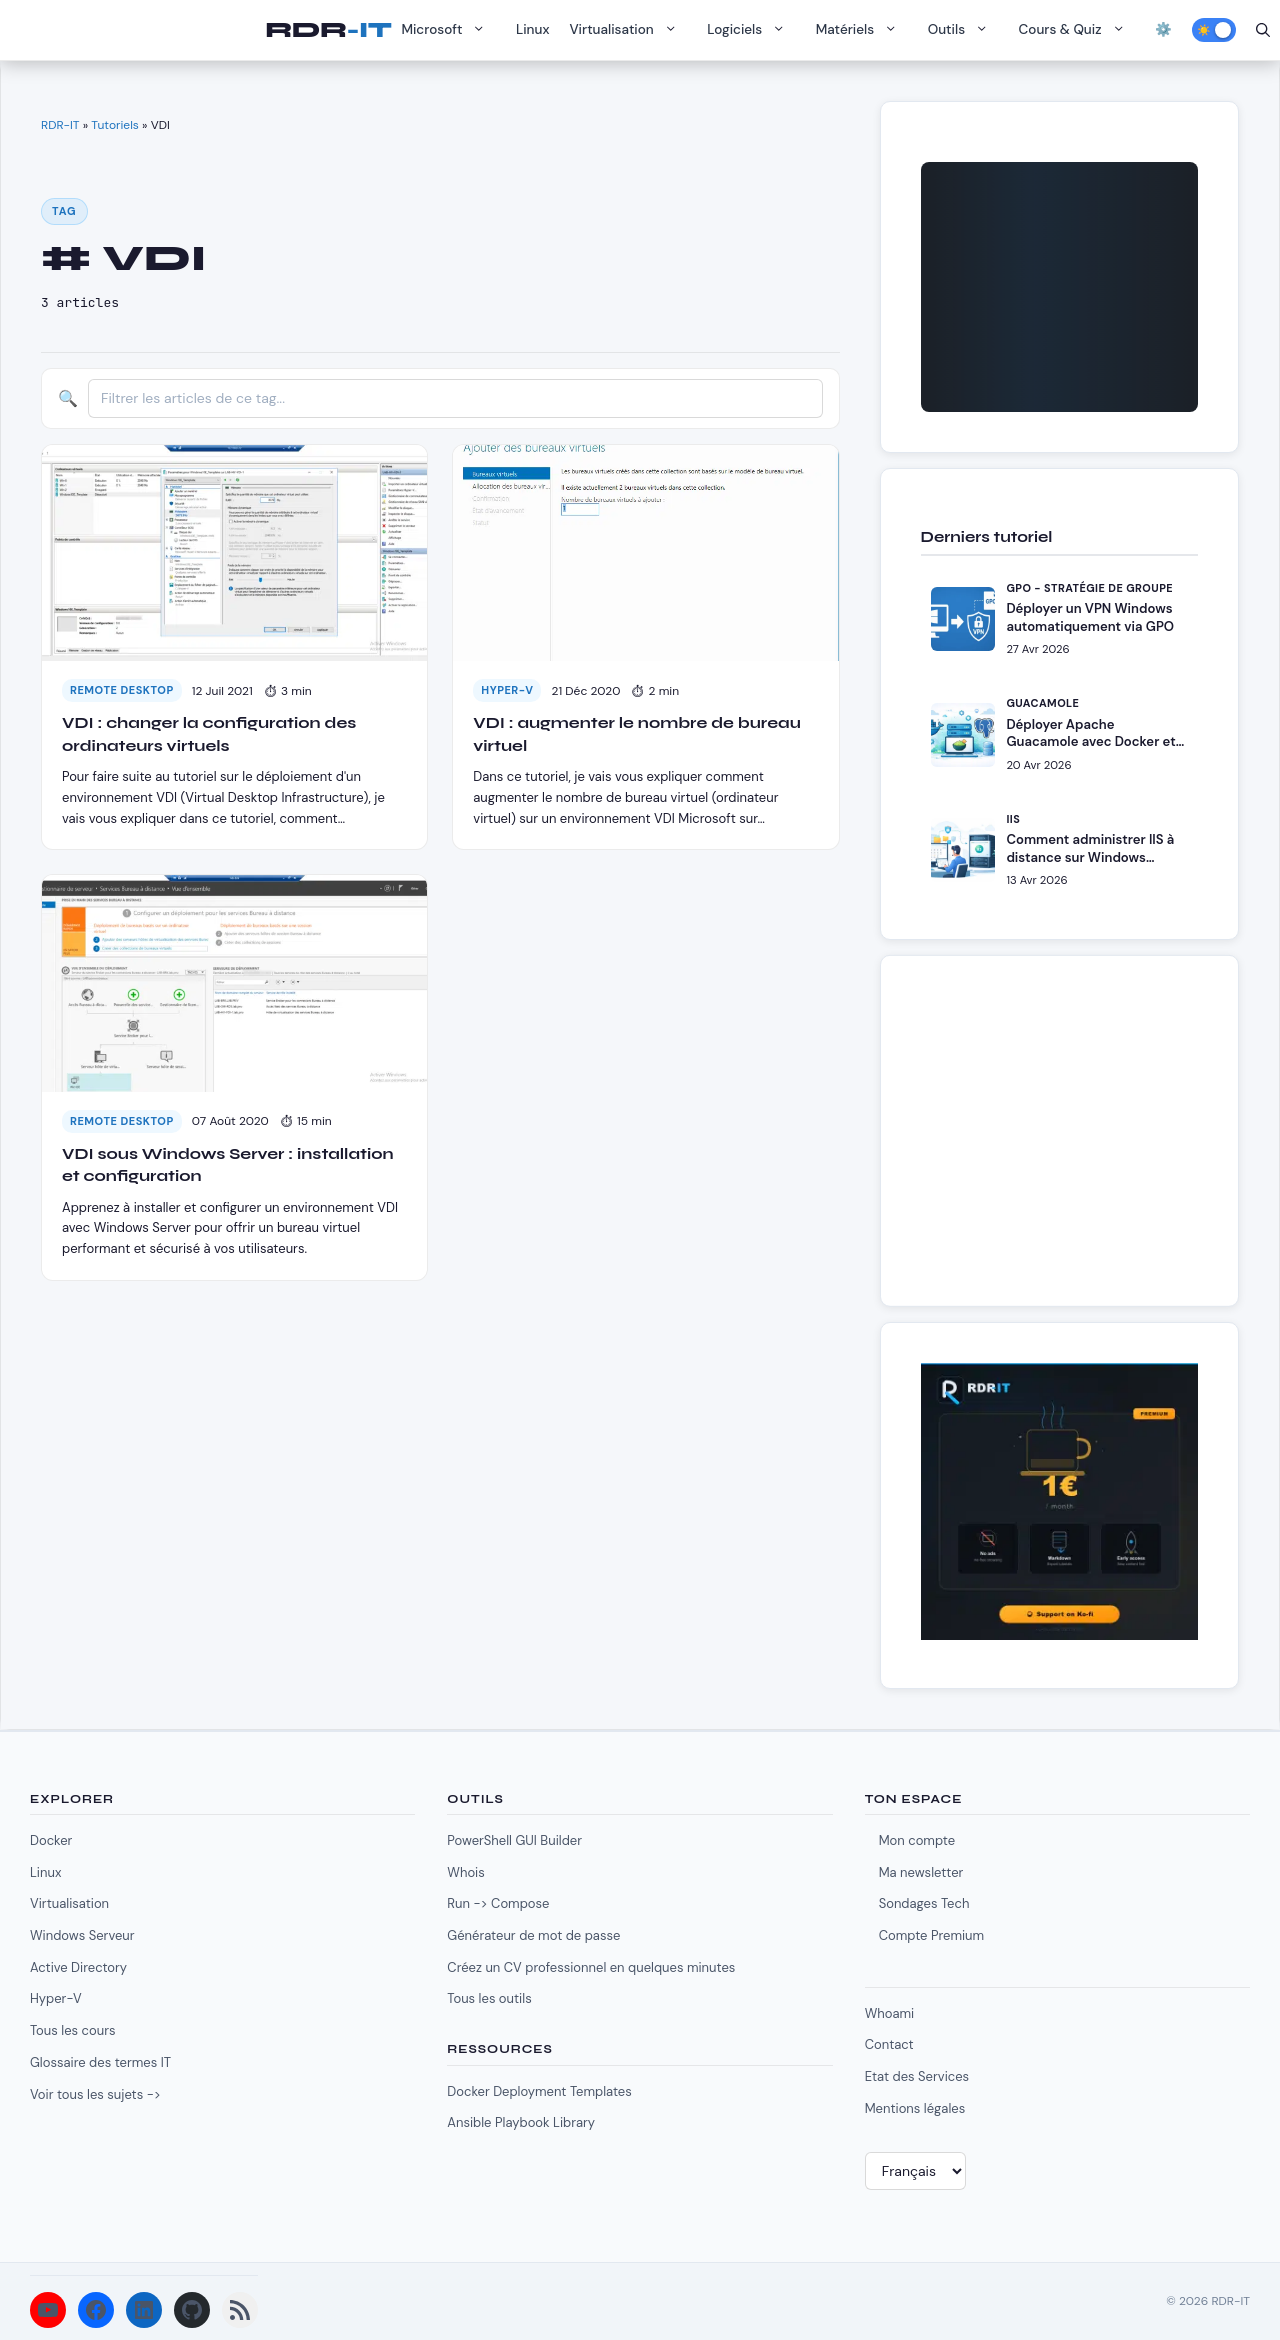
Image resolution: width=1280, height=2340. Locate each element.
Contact (889, 2044)
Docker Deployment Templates (539, 2091)
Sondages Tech (924, 1903)
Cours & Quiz (1077, 30)
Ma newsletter (921, 1872)
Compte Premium (931, 1935)
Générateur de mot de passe (533, 1935)
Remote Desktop (122, 690)
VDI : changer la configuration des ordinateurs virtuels (209, 733)
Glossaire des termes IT (100, 2062)
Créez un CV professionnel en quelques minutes (591, 1967)
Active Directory (78, 1967)
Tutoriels (115, 125)
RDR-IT (328, 30)
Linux (533, 29)
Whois (465, 1872)
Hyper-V (507, 690)
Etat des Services (917, 2076)
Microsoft (448, 30)
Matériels (862, 30)
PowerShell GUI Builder (514, 1840)
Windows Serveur (82, 1935)
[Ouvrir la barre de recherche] (1263, 30)
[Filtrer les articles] (455, 398)
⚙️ (1163, 29)
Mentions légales (915, 2108)
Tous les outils (489, 1998)
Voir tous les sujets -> (95, 2094)
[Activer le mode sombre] (1214, 30)
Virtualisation (628, 30)
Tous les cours (72, 2030)
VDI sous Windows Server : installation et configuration (228, 1164)
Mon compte (917, 1840)
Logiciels (751, 30)
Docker (51, 1840)
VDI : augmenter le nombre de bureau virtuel (636, 733)
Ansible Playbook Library (521, 2122)
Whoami (890, 2013)
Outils (963, 30)
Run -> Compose (498, 1903)
